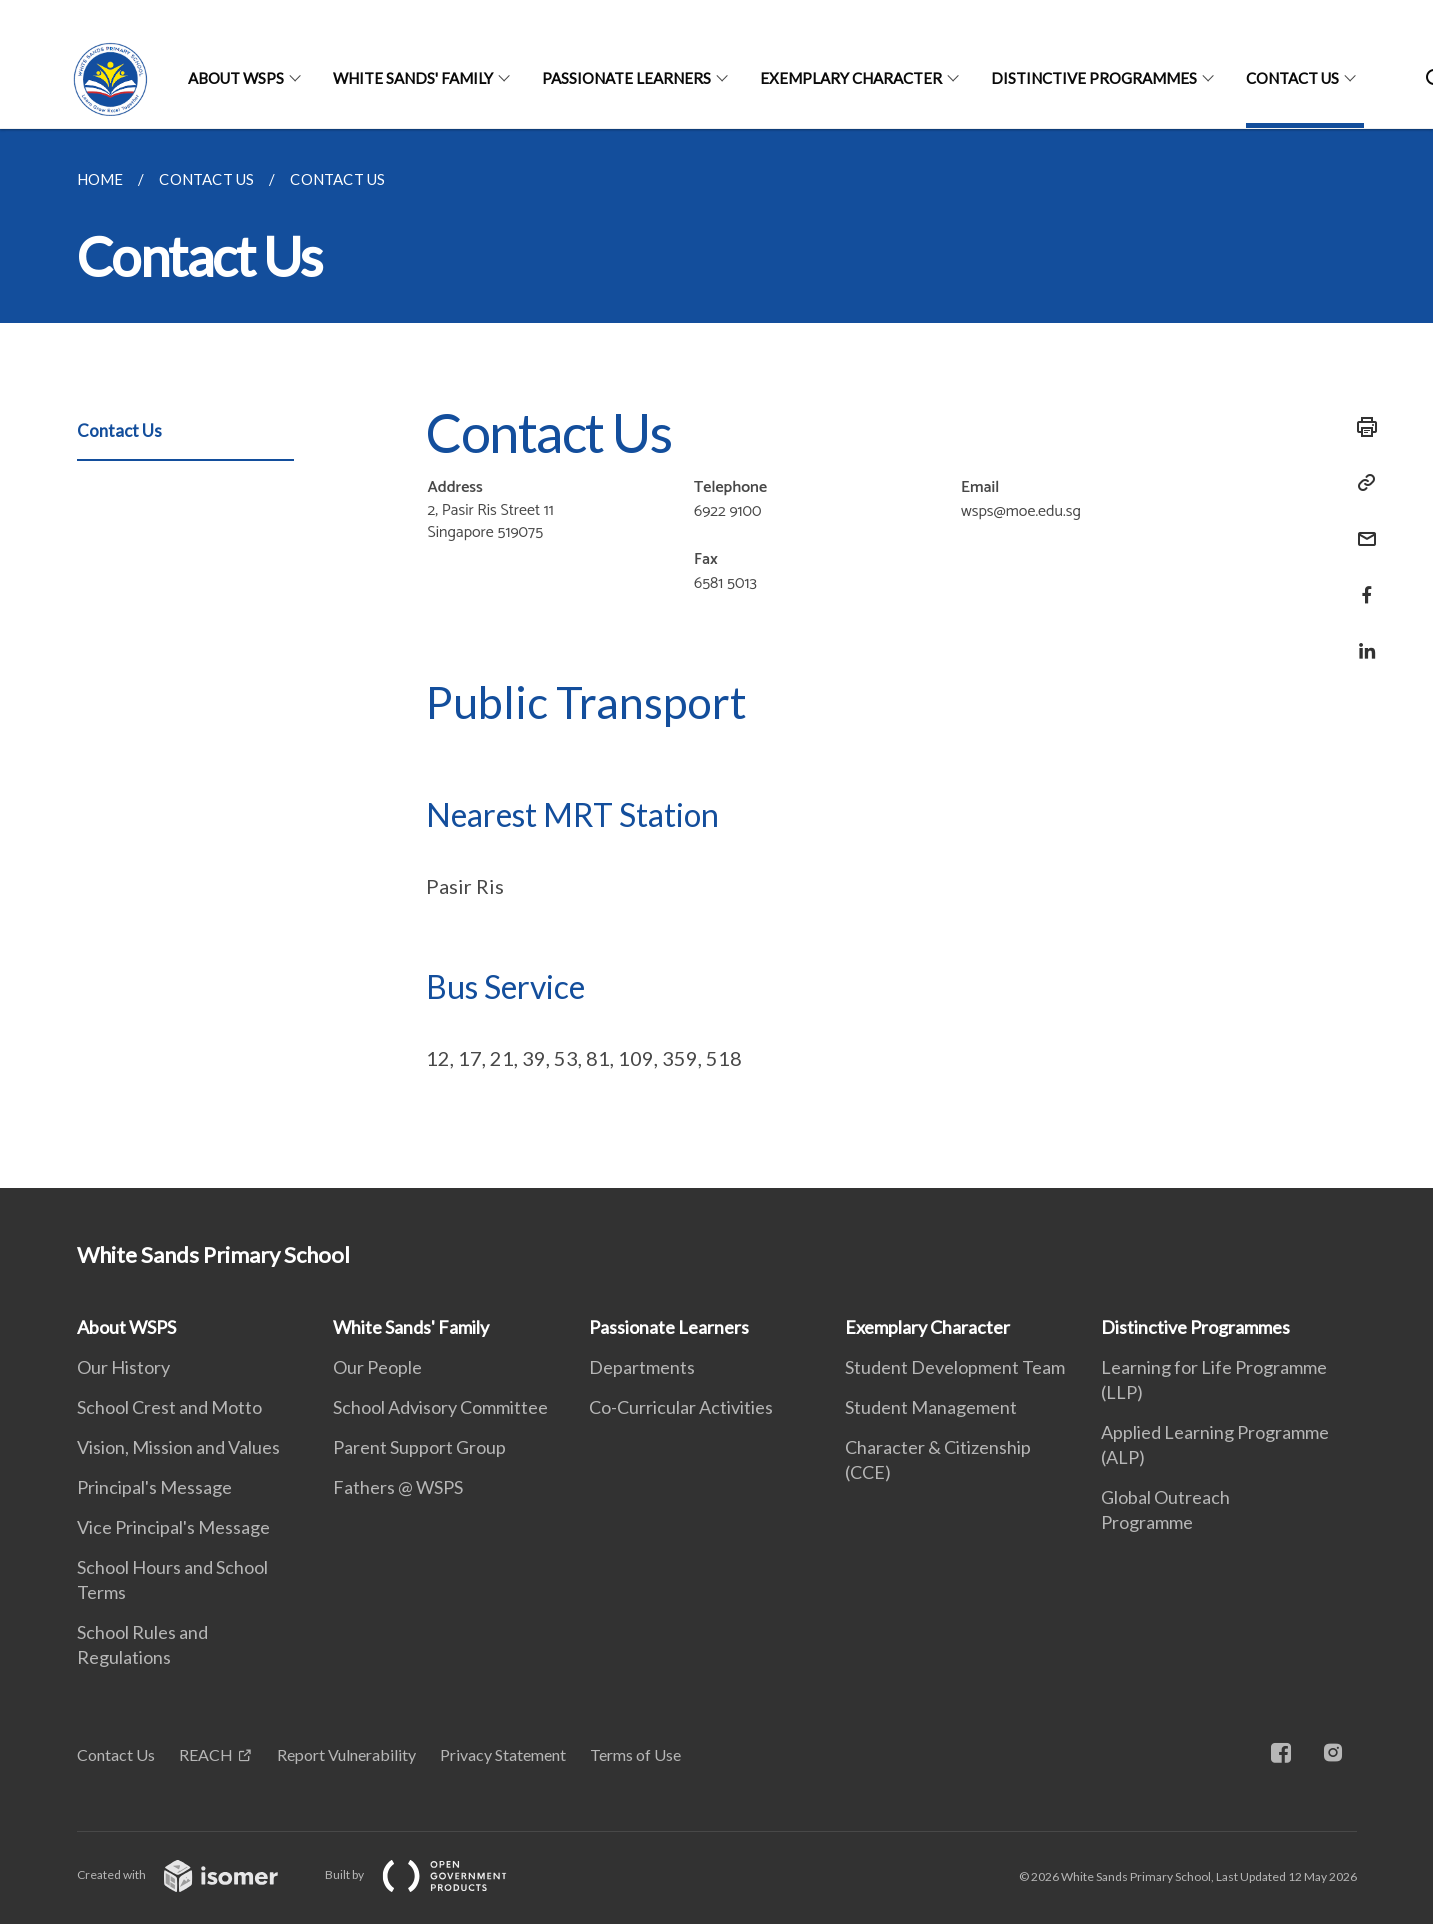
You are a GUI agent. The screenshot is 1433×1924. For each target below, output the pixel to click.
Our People (377, 1367)
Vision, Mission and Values (178, 1447)
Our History (123, 1367)
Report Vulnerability (346, 1754)
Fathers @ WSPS (398, 1487)
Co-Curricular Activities (681, 1407)
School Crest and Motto (169, 1407)
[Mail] (1361, 526)
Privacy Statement (503, 1754)
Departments (642, 1367)
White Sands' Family (413, 78)
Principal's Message (154, 1487)
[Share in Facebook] (1361, 582)
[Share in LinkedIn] (1361, 638)
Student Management (931, 1407)
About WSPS (236, 78)
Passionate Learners (626, 78)
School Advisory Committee (440, 1407)
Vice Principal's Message (173, 1527)
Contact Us (1292, 78)
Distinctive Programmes (1094, 78)
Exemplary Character (851, 78)
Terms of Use (635, 1754)
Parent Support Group (419, 1447)
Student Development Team (955, 1367)
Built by (432, 1874)
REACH (206, 1754)
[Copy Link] (1361, 483)
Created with (193, 1874)
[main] (716, 658)
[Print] (1361, 427)
